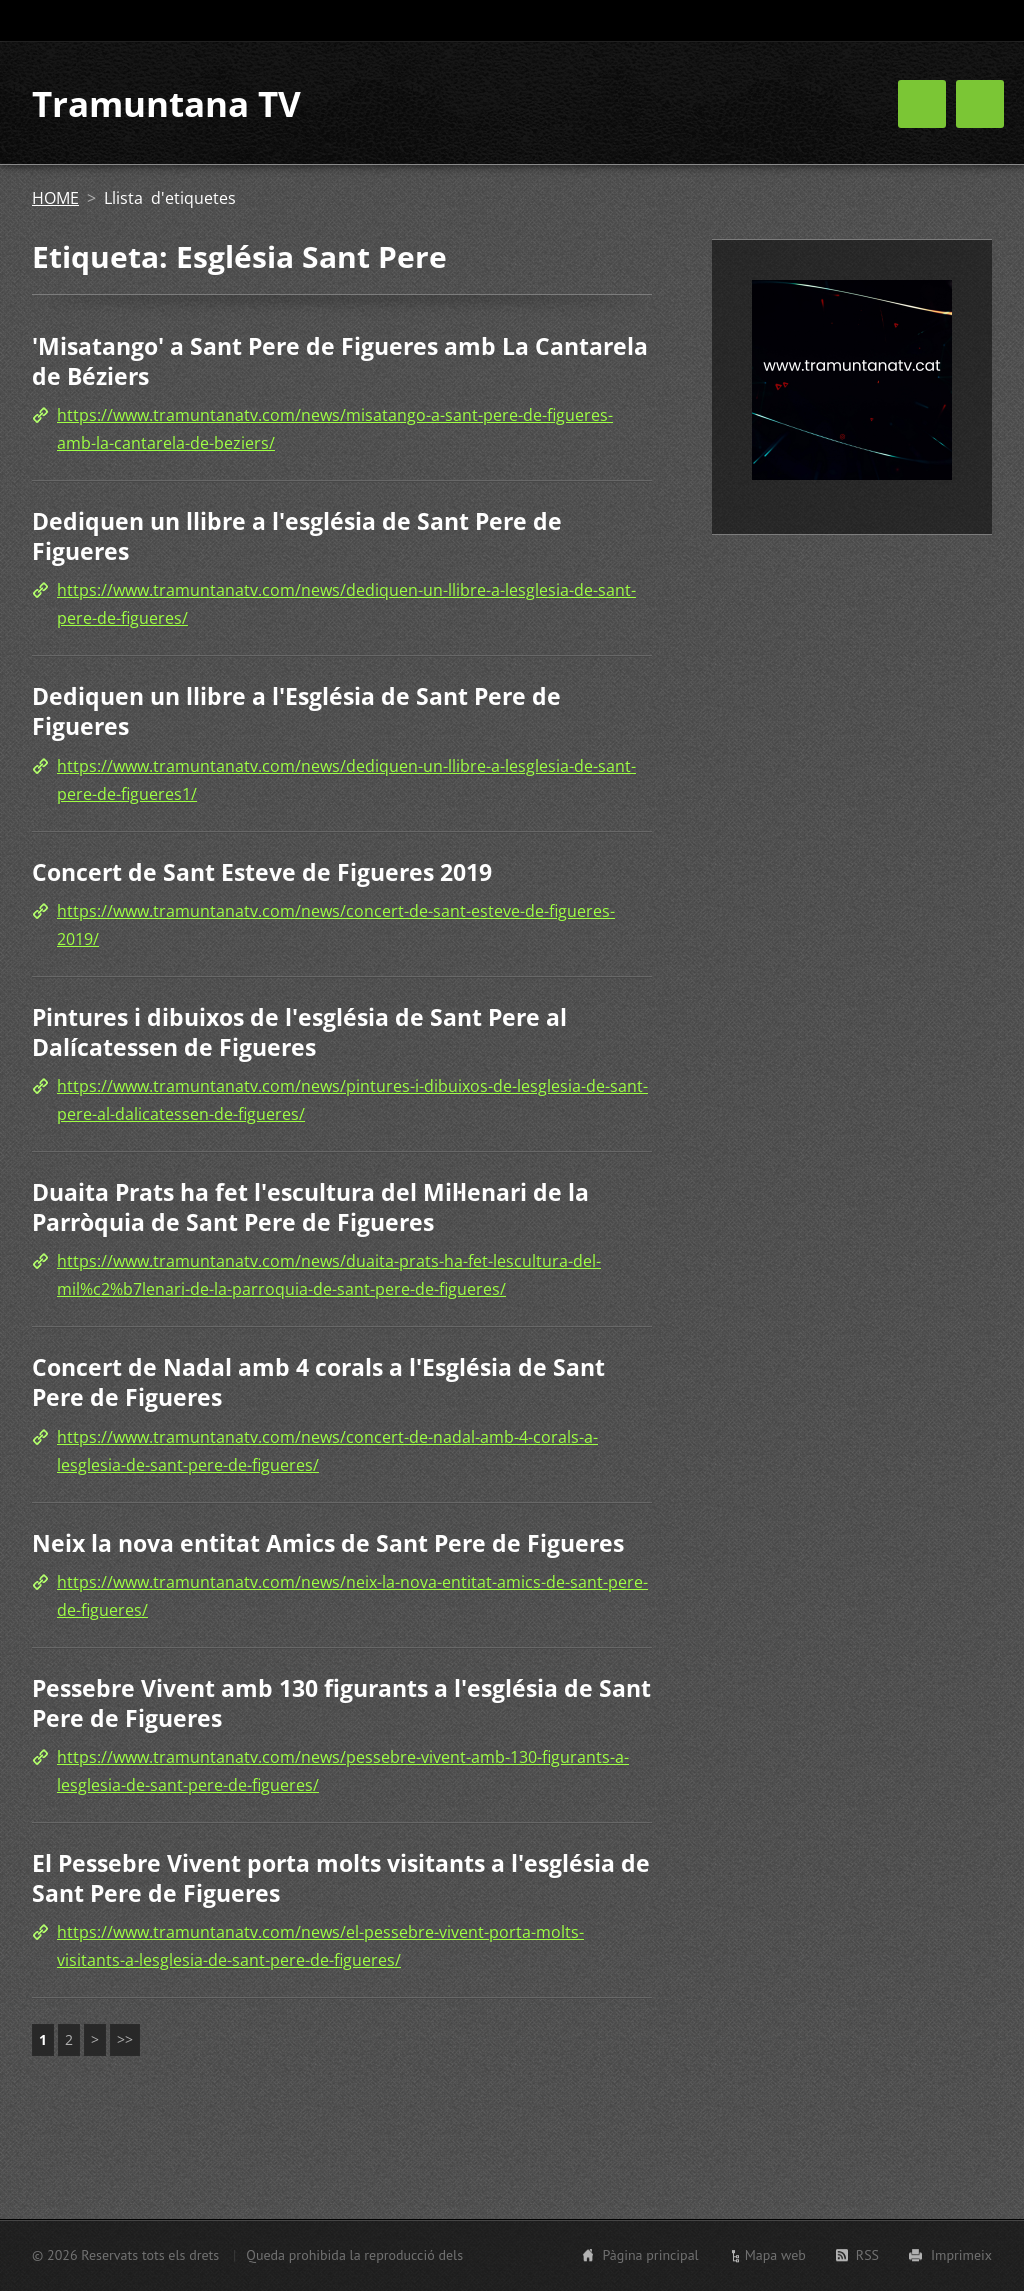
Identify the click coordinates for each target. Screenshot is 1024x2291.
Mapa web (775, 2255)
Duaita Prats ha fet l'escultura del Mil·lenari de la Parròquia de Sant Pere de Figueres (310, 1211)
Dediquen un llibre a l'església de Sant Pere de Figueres (297, 540)
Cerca (975, 21)
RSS (867, 2255)
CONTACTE (935, 107)
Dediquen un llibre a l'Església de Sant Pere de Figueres (296, 715)
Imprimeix (961, 2255)
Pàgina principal (650, 2255)
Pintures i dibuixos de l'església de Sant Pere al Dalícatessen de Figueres (299, 1036)
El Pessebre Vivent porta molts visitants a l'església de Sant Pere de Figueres (341, 1882)
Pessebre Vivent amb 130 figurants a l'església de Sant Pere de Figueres (341, 1707)
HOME (737, 107)
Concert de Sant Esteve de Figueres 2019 (262, 875)
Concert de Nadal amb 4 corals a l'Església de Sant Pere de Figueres (318, 1386)
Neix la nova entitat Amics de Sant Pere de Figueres (328, 1546)
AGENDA (828, 107)
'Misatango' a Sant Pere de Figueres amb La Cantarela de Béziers (340, 365)
